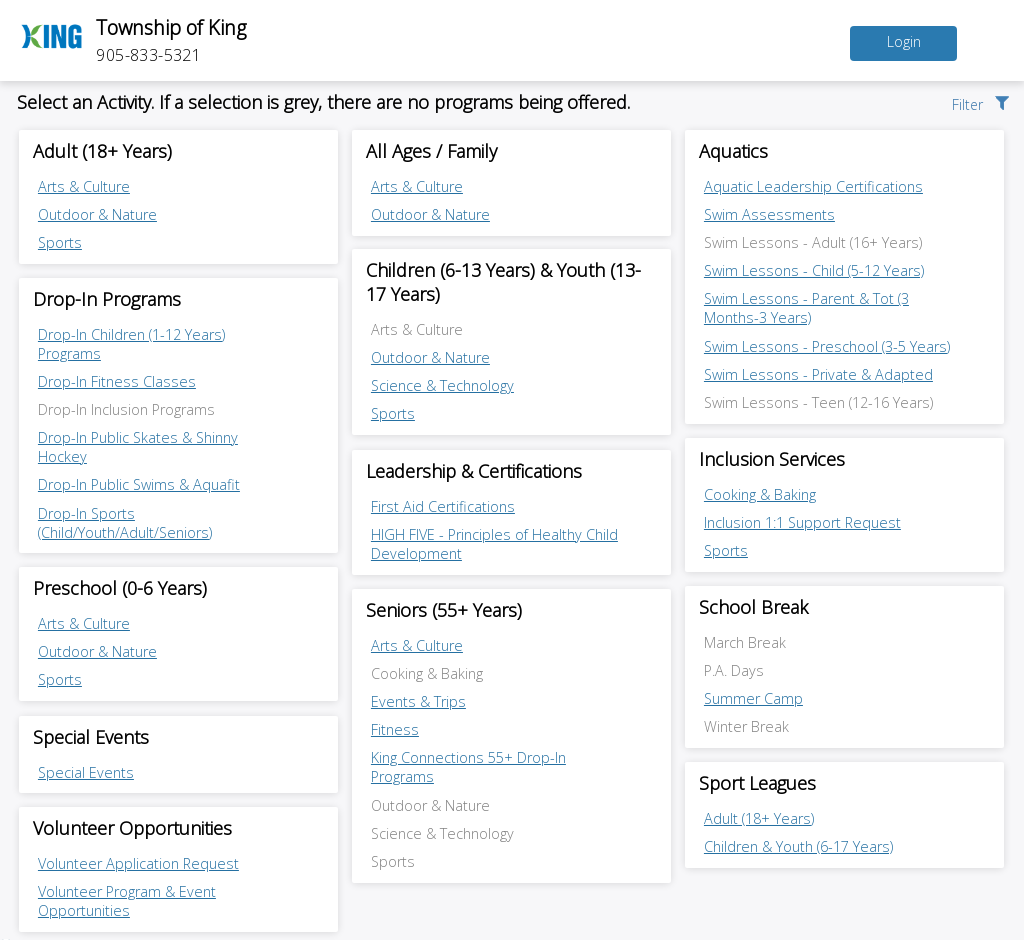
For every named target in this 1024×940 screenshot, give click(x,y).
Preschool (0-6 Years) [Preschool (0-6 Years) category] (120, 588)
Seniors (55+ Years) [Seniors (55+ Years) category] (444, 610)
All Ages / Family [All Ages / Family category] (431, 151)
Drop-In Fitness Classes (117, 381)
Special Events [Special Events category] (91, 737)
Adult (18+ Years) (759, 818)
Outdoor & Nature (97, 214)
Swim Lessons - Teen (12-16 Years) (818, 402)
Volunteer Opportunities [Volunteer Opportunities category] (132, 828)
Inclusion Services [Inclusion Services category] (772, 459)
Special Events (86, 772)
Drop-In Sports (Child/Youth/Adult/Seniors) (125, 523)
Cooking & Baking (760, 494)
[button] (982, 102)
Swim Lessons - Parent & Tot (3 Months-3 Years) (806, 308)
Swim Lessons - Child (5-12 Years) (814, 270)
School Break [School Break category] (753, 607)
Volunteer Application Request (138, 863)
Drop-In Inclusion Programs (126, 409)
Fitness (395, 729)
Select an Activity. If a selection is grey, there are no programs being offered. (323, 102)
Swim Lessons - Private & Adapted (818, 374)
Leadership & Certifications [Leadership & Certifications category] (474, 471)
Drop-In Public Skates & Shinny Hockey (138, 447)
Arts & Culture (84, 186)
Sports (60, 242)
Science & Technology (442, 385)
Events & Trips (418, 701)
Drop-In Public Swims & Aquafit (139, 484)
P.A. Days (734, 670)
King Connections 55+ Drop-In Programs (468, 767)
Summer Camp (753, 698)
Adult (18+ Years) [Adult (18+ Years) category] (102, 151)
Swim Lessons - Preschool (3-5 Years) (827, 346)
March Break (745, 642)
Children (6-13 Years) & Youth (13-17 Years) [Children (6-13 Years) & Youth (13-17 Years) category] (503, 282)
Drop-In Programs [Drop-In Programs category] (107, 299)
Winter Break (746, 726)
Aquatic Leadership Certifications (813, 186)
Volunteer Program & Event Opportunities (127, 901)
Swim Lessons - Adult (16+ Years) (813, 242)
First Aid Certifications (443, 506)
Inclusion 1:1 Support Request (802, 522)
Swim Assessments (769, 214)
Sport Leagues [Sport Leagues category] (757, 783)
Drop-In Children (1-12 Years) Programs (131, 344)
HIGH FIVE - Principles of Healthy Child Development (494, 544)
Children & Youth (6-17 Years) (798, 846)
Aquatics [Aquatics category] (733, 151)
